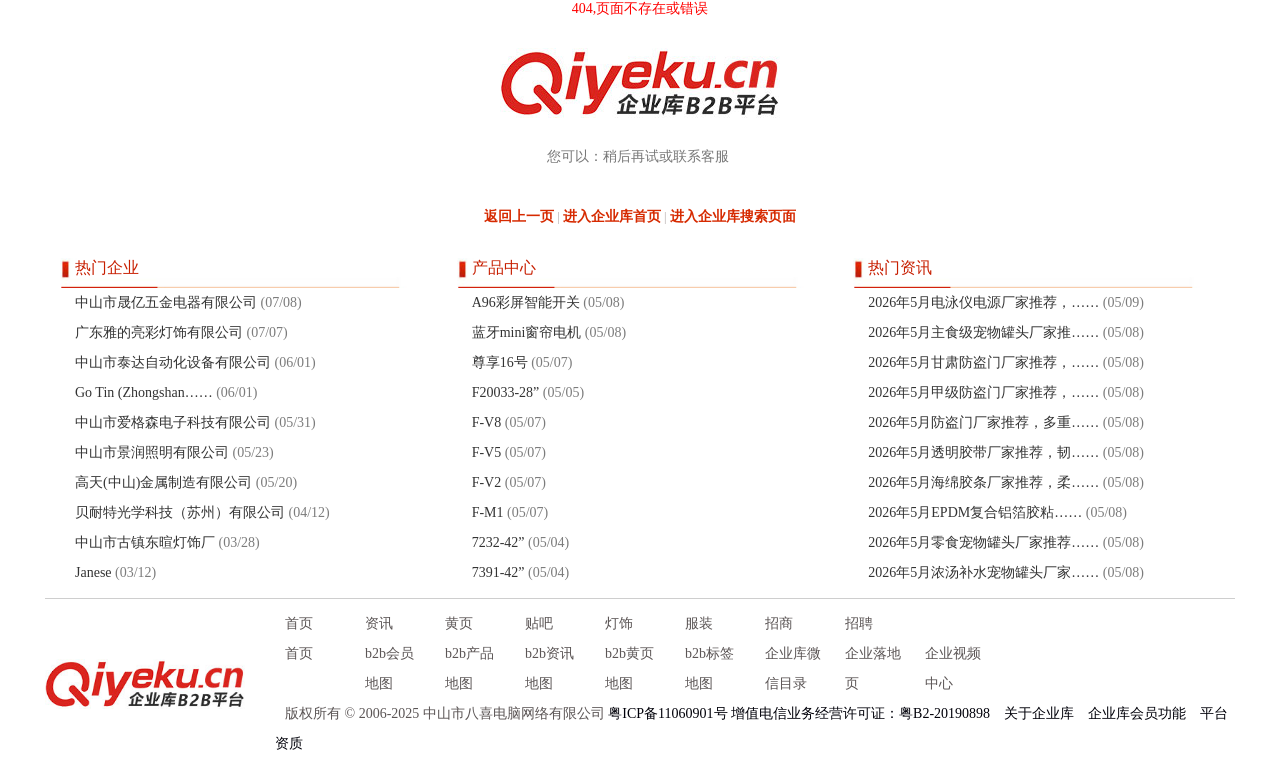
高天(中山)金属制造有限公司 (163, 482)
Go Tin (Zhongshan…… (144, 392)
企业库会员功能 (1137, 713)
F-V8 (487, 422)
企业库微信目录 (793, 668)
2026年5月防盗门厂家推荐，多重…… (983, 422)
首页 (299, 623)
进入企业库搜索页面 (733, 216)
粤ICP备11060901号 (667, 713)
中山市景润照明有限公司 (152, 452)
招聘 (859, 623)
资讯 (379, 623)
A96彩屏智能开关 (526, 302)
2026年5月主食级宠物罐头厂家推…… (983, 332)
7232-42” (498, 542)
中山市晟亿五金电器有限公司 (166, 302)
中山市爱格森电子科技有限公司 (173, 422)
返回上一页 (519, 216)
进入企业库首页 (612, 216)
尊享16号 (500, 362)
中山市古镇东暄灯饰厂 (145, 542)
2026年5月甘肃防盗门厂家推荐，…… (983, 362)
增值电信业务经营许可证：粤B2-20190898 (860, 713)
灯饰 (619, 623)
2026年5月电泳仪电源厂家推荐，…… (983, 302)
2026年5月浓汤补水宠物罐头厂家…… (983, 572)
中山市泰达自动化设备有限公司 (173, 362)
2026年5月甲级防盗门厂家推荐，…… (983, 392)
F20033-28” (506, 392)
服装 (699, 623)
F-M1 (488, 512)
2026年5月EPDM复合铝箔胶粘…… (975, 512)
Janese (93, 572)
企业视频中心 (953, 668)
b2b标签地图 (709, 668)
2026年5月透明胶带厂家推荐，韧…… (983, 452)
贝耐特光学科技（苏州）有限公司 (180, 512)
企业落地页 (873, 668)
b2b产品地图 (469, 668)
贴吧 (539, 623)
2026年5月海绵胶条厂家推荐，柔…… (983, 482)
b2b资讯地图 (549, 668)
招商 (779, 623)
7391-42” (498, 572)
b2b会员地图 (389, 668)
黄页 (459, 623)
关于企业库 (1039, 713)
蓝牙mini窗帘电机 (527, 332)
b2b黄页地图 (629, 668)
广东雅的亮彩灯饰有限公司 (159, 332)
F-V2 (487, 482)
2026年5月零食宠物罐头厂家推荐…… (983, 542)
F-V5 (487, 452)
